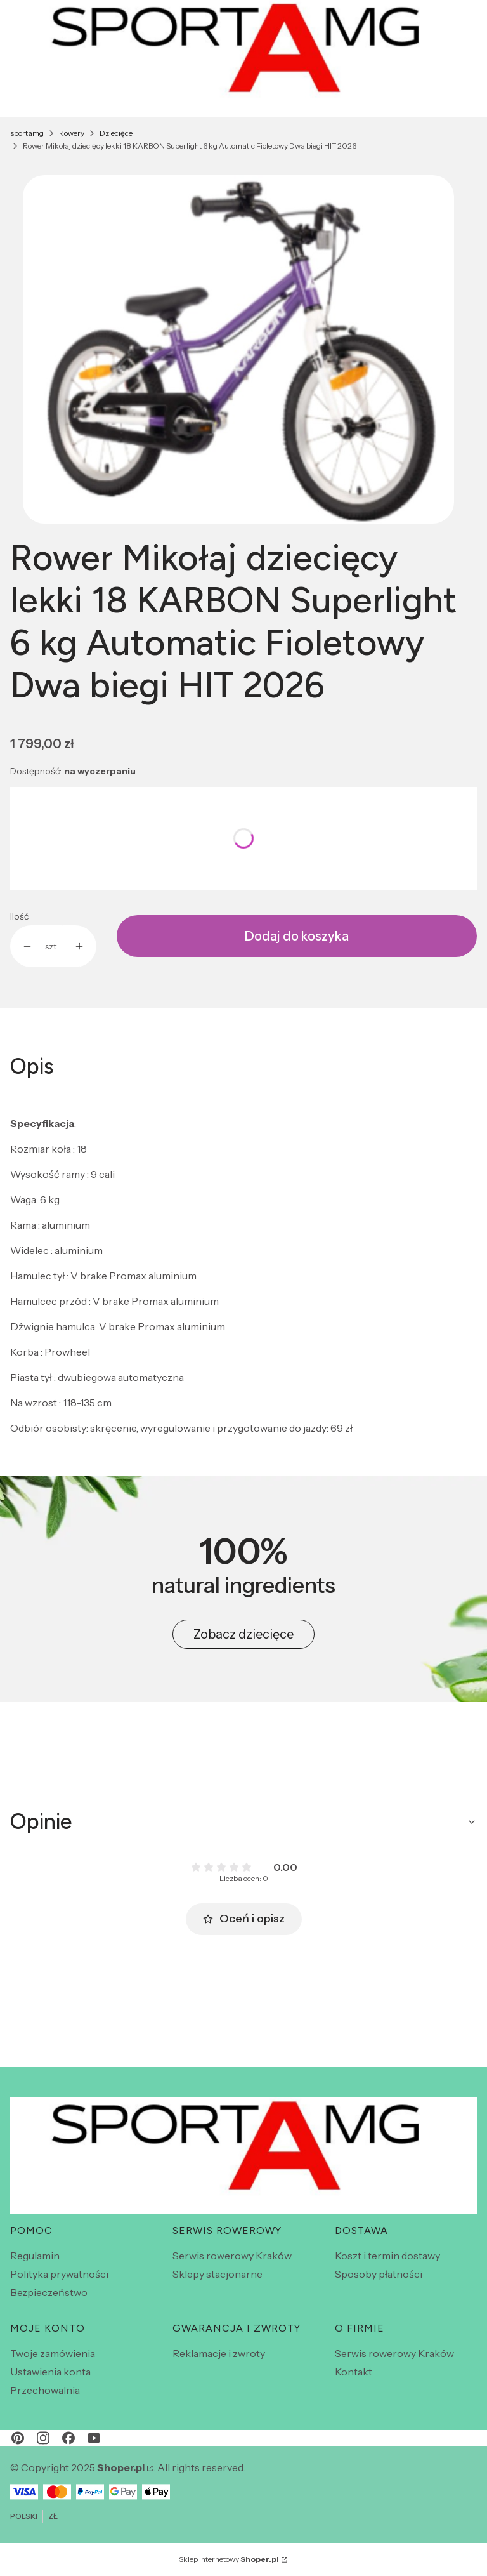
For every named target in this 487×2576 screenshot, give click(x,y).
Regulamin (35, 2255)
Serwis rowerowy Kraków (232, 2255)
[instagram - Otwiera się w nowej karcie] (43, 2438)
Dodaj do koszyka (297, 936)
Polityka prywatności (59, 2274)
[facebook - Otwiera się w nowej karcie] (68, 2438)
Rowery (71, 133)
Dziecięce (116, 133)
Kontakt (353, 2371)
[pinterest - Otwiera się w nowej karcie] (17, 2438)
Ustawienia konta (50, 2371)
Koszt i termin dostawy (387, 2255)
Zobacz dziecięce (243, 1634)
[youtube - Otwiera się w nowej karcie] (93, 2438)
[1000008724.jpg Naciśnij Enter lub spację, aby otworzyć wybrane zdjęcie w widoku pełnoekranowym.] (238, 349)
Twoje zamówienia (52, 2353)
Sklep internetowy (229, 2559)
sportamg (27, 133)
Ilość (19, 916)
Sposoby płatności (378, 2274)
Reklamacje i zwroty (218, 2353)
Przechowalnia (45, 2390)
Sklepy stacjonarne (217, 2274)
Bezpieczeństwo (49, 2292)
